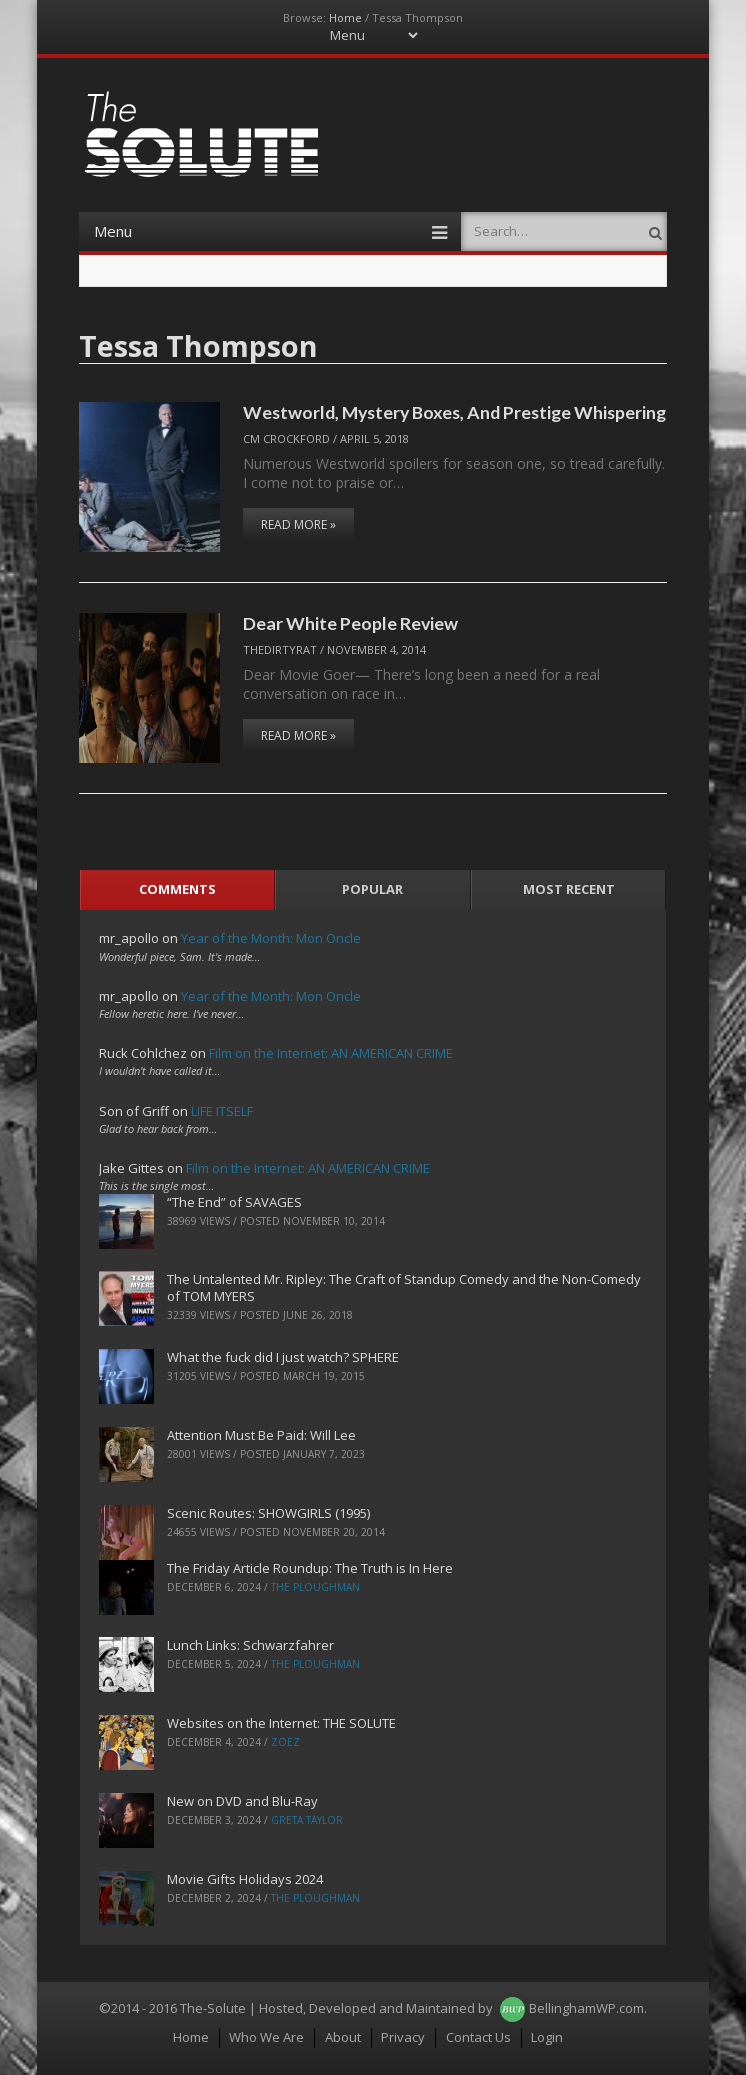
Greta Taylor (307, 1820)
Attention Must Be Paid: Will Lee (261, 1435)
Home (345, 17)
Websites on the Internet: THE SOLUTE (281, 1723)
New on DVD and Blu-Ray (242, 1801)
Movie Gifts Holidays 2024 (245, 1879)
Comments (177, 889)
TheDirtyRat (280, 649)
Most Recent (569, 889)
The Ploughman (315, 1587)
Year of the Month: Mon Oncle (271, 938)
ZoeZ (285, 1742)
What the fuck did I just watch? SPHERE (283, 1357)
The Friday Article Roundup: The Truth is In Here (310, 1568)
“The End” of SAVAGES (234, 1202)
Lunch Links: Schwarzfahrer (250, 1645)
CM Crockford (286, 438)
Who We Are (266, 2037)
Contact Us (478, 2037)
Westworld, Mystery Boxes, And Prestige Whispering (454, 412)
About (343, 2037)
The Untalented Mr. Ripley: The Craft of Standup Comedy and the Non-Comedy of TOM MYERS (404, 1287)
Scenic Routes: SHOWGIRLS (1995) (268, 1513)
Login (547, 2037)
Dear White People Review (350, 623)
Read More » (298, 524)
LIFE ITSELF (222, 1111)
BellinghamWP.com (586, 2008)
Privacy (403, 2037)
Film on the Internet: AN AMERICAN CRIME (331, 1053)
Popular (372, 889)
